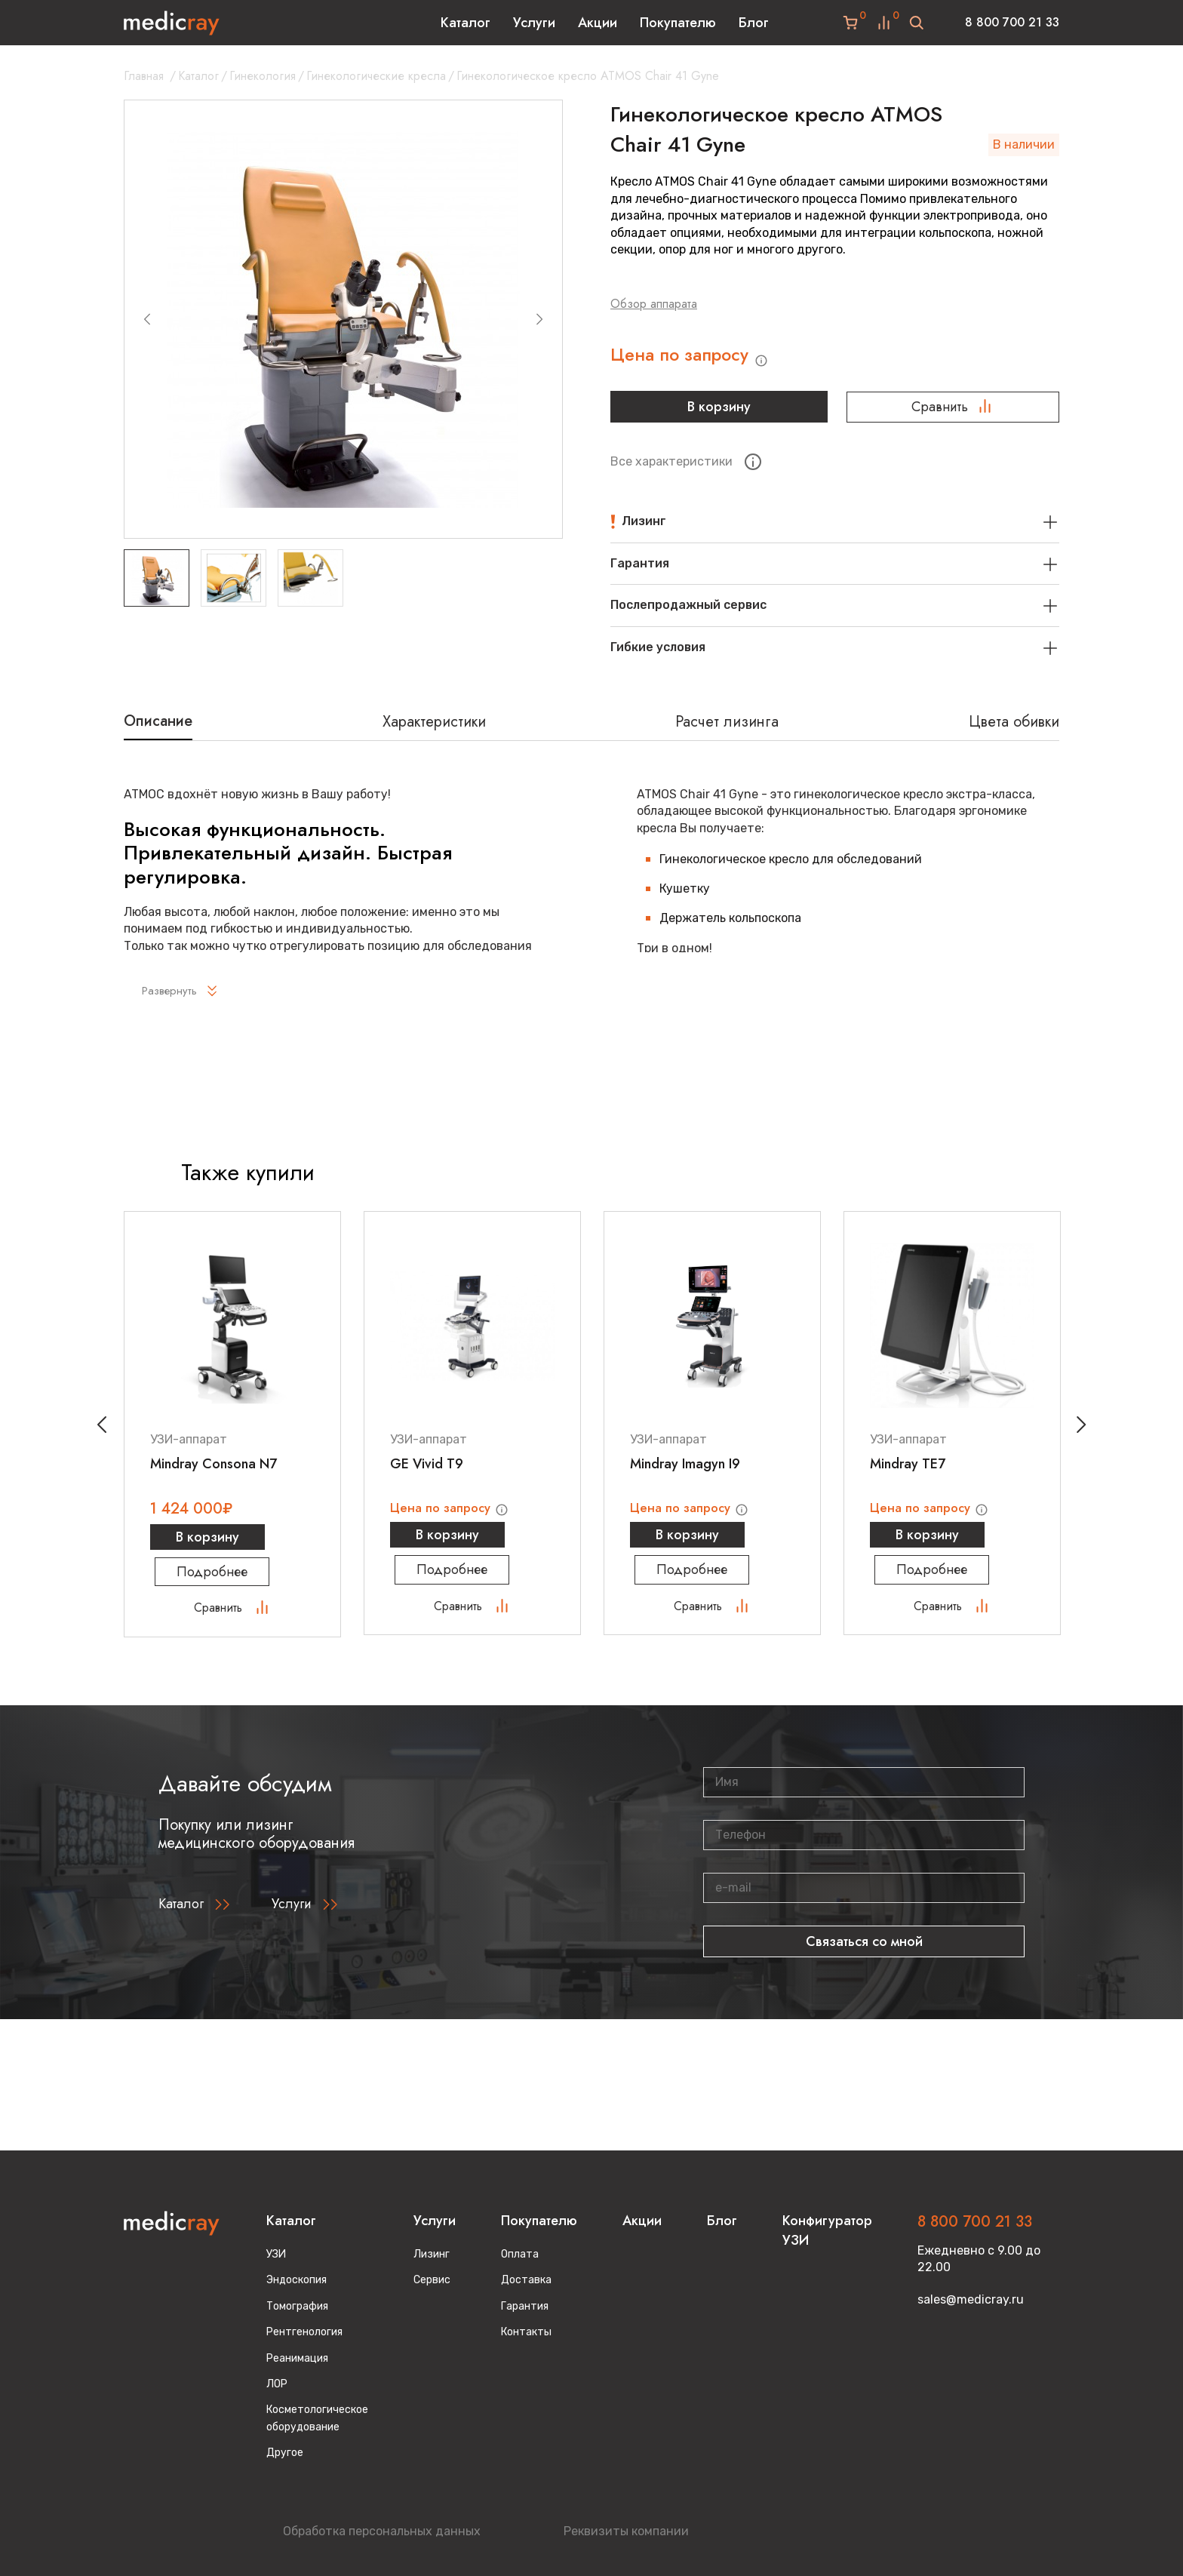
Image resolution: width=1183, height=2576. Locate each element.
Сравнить (952, 413)
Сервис (431, 2279)
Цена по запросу (702, 359)
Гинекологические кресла (376, 76)
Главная (144, 76)
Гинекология (262, 76)
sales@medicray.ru (970, 2299)
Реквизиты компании (626, 2531)
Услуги (534, 22)
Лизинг (431, 2254)
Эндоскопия (296, 2279)
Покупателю (678, 22)
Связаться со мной (864, 1952)
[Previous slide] (147, 319)
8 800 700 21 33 (1012, 22)
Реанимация (297, 2358)
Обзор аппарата (653, 303)
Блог (754, 22)
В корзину (716, 413)
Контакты (526, 2331)
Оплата (520, 2254)
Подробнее (232, 1582)
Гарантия (524, 2306)
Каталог (465, 22)
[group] (343, 319)
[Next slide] (539, 319)
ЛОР (276, 2384)
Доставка (526, 2279)
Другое (284, 2452)
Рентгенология (304, 2331)
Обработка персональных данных (382, 2531)
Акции (597, 22)
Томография (297, 2306)
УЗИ (276, 2254)
